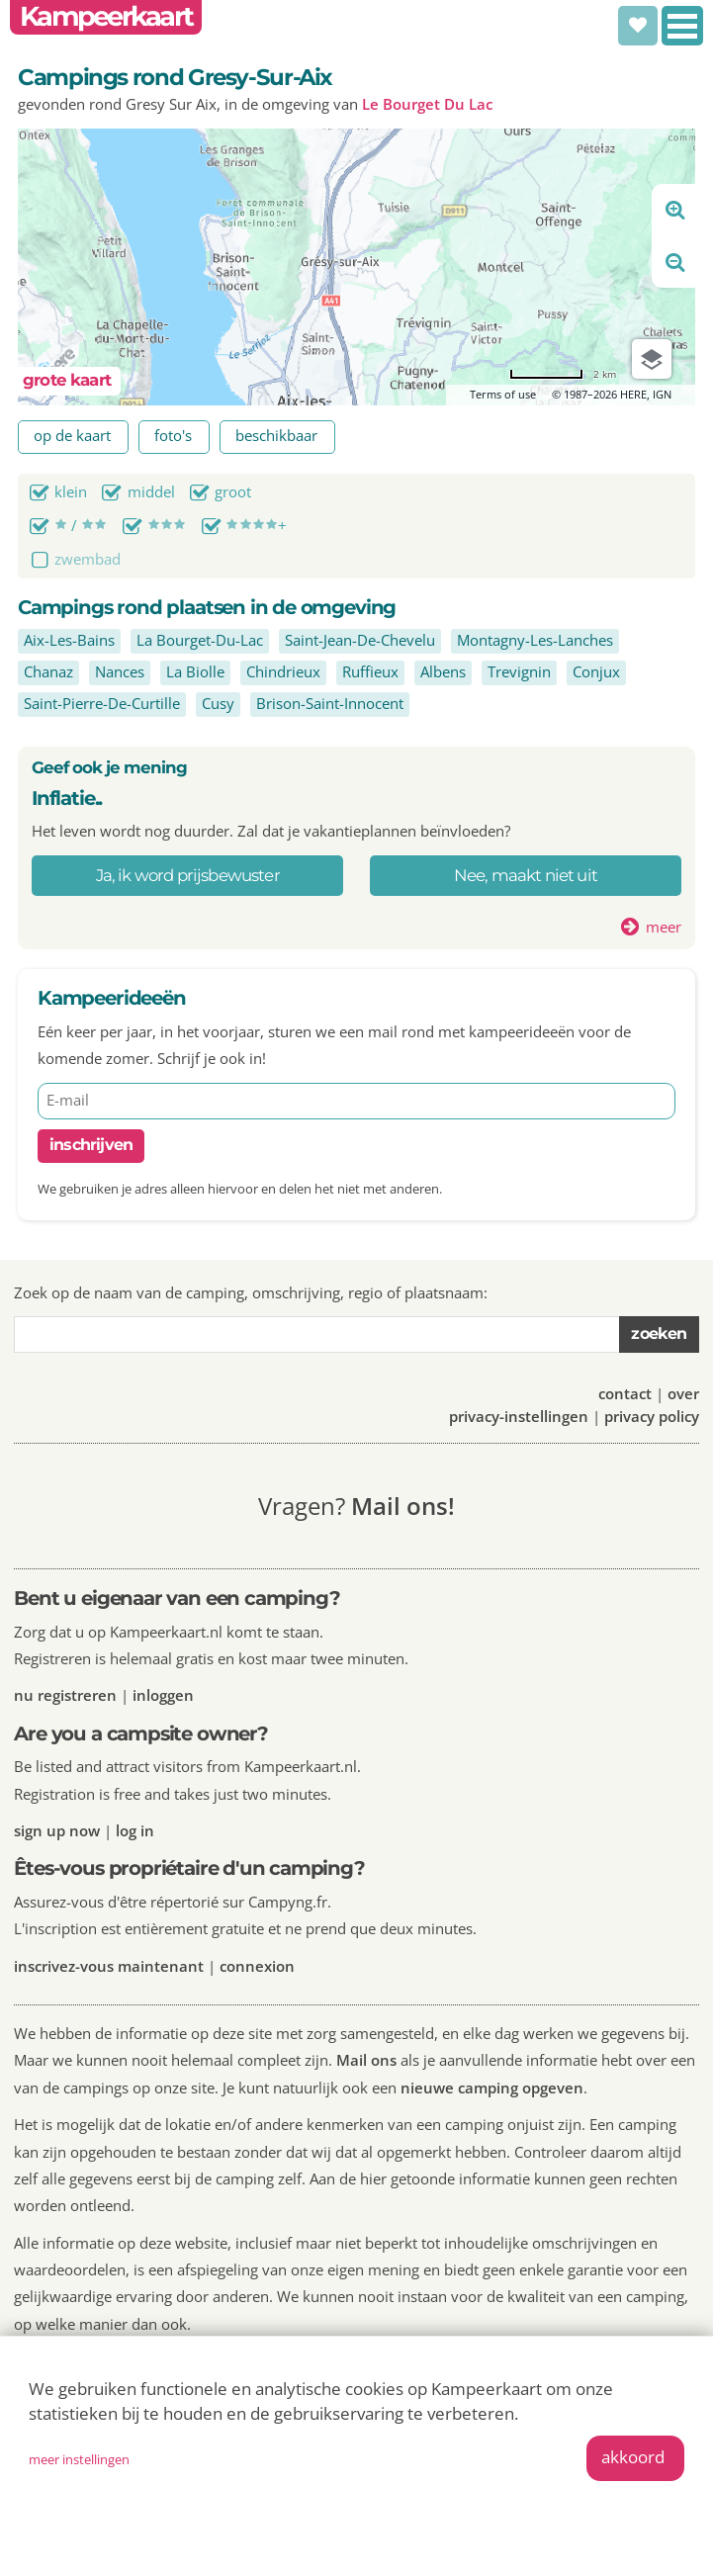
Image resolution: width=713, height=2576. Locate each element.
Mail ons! (403, 1505)
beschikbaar (276, 435)
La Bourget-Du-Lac (199, 640)
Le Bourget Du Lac (427, 104)
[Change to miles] (562, 374)
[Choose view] (651, 359)
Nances (119, 671)
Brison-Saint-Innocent (329, 703)
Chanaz (48, 671)
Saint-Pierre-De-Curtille (102, 703)
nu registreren (65, 1695)
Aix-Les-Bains (69, 640)
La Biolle (195, 671)
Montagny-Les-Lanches (535, 640)
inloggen (163, 1695)
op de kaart (72, 435)
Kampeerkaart (106, 16)
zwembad (87, 559)
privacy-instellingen (518, 1416)
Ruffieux (370, 671)
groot (233, 491)
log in (135, 1830)
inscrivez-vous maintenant (109, 1966)
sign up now (57, 1830)
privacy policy (651, 1416)
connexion (257, 1966)
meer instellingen (79, 2459)
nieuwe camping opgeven (492, 2087)
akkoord (633, 2456)
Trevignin (519, 671)
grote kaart (67, 380)
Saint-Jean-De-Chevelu (360, 640)
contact (625, 1393)
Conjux (596, 671)
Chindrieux (283, 671)
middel (151, 491)
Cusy (218, 703)
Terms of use (503, 394)
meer (663, 926)
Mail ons (366, 2060)
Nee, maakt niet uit (525, 875)
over (683, 1393)
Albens (443, 671)
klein (70, 491)
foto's (173, 435)
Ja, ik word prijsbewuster (188, 875)
